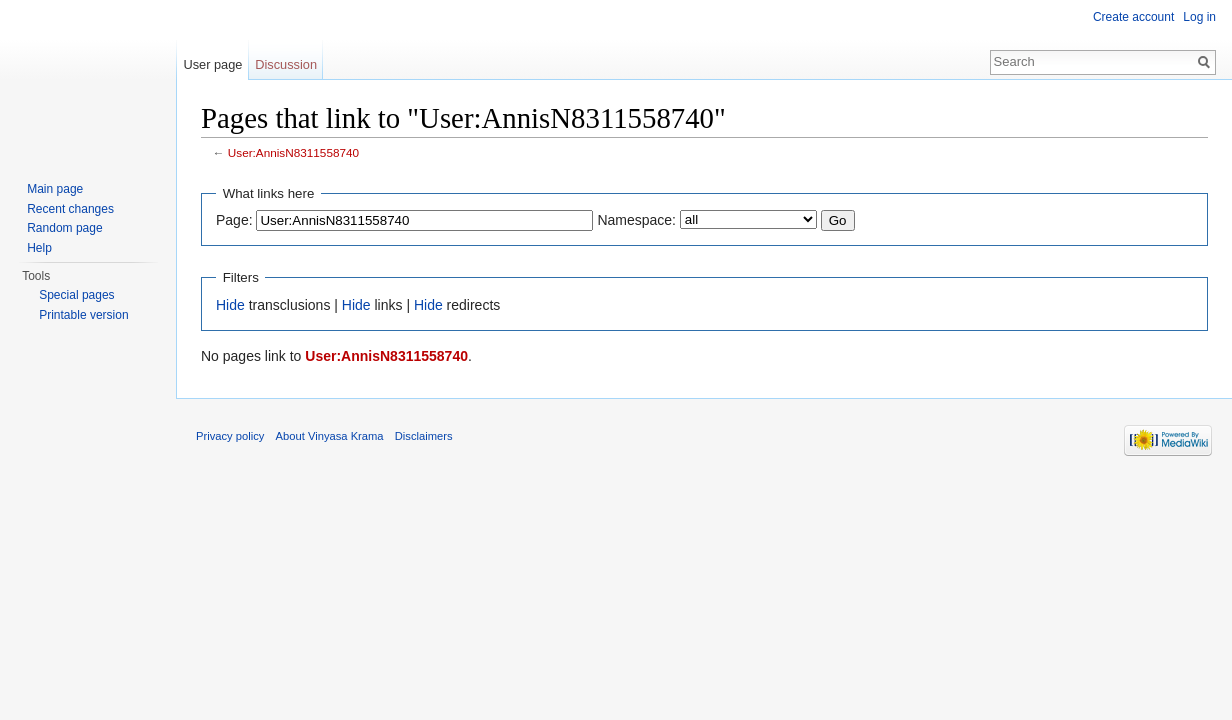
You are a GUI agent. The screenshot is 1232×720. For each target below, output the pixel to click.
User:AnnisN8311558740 (293, 152)
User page (212, 64)
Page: (234, 220)
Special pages (76, 295)
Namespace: (636, 220)
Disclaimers (424, 436)
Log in (1199, 17)
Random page (64, 228)
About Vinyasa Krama (330, 436)
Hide (230, 305)
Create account (1133, 17)
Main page (55, 189)
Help (39, 248)
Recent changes (70, 209)
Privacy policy (230, 436)
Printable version (83, 315)
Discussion (286, 64)
